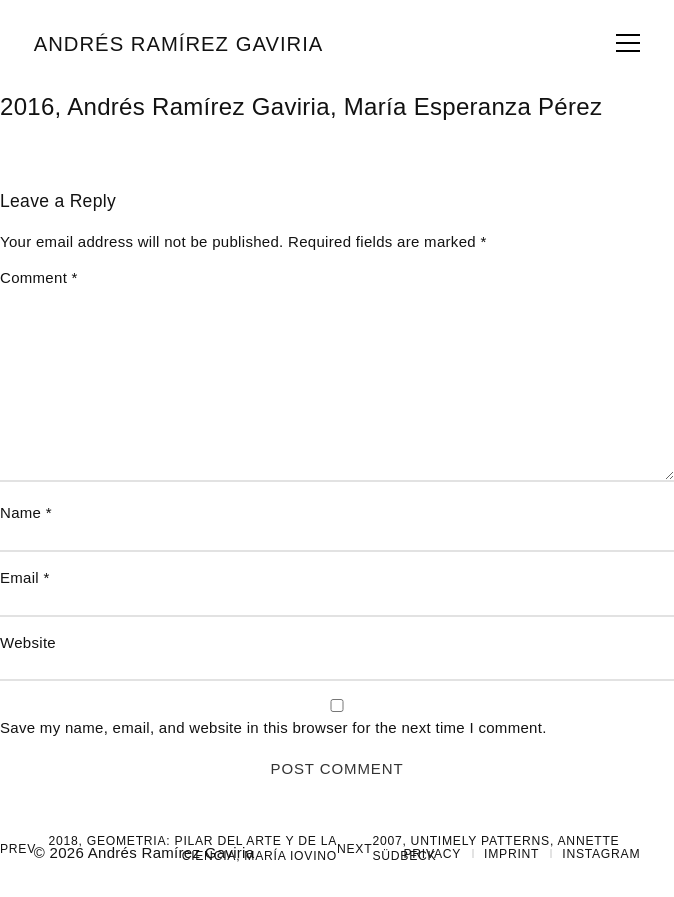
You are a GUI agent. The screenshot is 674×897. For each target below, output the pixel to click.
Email (25, 577)
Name (26, 512)
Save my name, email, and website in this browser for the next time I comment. (273, 727)
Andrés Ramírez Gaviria (179, 44)
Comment (39, 277)
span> (628, 43)
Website (28, 642)
